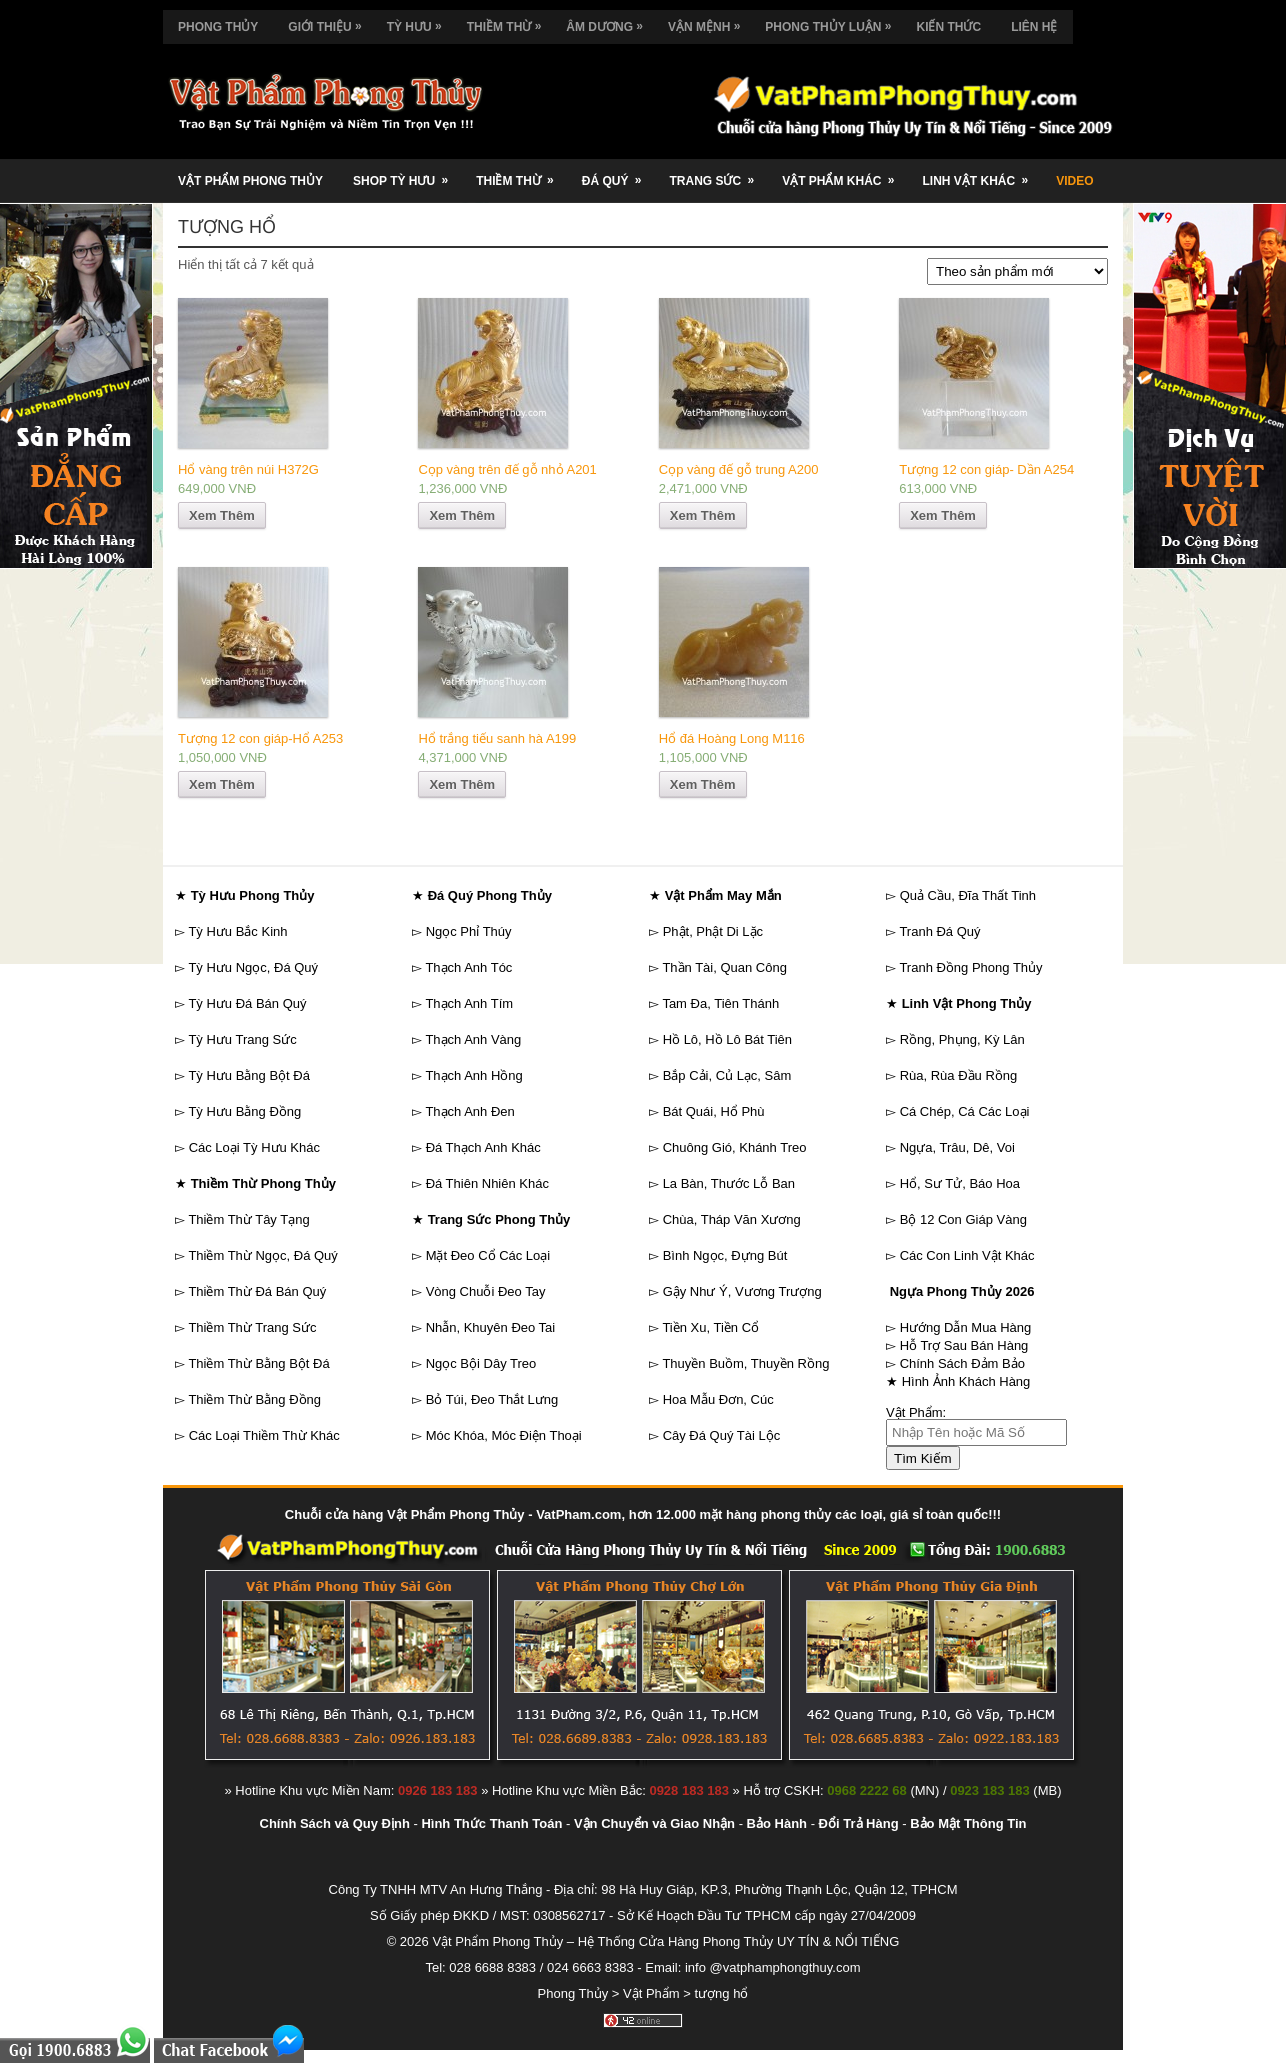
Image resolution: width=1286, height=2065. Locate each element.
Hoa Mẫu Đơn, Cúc (718, 1399)
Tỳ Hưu (419, 22)
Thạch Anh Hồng (473, 1075)
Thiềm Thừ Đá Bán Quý (257, 1291)
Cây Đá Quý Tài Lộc (722, 1435)
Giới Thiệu (329, 22)
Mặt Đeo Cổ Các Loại (488, 1255)
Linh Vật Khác (981, 173)
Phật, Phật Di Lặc (713, 931)
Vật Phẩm (651, 1993)
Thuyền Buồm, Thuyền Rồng (745, 1363)
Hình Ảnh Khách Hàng (966, 1381)
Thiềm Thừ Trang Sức (252, 1327)
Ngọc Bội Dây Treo (481, 1363)
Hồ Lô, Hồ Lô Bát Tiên (727, 1039)
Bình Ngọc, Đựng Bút (725, 1255)
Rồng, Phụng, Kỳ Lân (962, 1039)
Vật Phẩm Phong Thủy (250, 181)
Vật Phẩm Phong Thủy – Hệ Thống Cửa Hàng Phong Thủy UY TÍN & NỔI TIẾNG (665, 1941)
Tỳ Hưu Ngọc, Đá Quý (253, 967)
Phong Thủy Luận (833, 22)
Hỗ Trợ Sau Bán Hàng (964, 1345)
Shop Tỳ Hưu (407, 173)
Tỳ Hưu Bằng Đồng (244, 1111)
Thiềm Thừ (509, 22)
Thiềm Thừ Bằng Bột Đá (258, 1363)
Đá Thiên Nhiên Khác (487, 1183)
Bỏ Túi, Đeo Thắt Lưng (492, 1399)
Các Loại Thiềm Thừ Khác (264, 1435)
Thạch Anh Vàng (473, 1039)
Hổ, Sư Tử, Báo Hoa (960, 1183)
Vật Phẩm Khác (844, 173)
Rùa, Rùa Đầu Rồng (959, 1075)
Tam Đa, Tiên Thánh (720, 1003)
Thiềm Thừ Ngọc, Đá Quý (262, 1255)
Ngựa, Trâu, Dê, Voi (957, 1147)
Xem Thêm (222, 515)
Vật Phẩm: (916, 1412)
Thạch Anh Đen (469, 1111)
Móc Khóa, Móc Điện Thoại (504, 1435)
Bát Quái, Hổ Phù (714, 1111)
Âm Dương (609, 22)
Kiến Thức (948, 27)
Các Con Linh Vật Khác (967, 1255)
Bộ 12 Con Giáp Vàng (963, 1219)
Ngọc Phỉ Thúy (469, 931)
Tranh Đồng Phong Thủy (970, 967)
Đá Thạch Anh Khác (483, 1147)
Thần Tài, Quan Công (724, 967)
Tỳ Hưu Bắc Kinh (237, 931)
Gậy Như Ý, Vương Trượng (742, 1291)
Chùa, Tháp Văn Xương (732, 1219)
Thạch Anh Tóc (468, 967)
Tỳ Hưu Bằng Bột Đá (249, 1075)
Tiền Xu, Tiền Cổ (710, 1327)
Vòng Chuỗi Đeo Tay (486, 1291)
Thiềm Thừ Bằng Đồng (254, 1399)
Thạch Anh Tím (469, 1003)
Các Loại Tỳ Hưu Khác (254, 1147)
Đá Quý (618, 173)
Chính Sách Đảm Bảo (962, 1363)
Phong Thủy (218, 27)
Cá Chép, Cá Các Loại (965, 1111)
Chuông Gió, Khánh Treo (735, 1147)
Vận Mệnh (709, 22)
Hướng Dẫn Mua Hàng (966, 1327)
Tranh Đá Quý (939, 931)
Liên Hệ (1034, 27)
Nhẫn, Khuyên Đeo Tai (491, 1327)
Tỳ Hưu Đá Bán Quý (247, 1003)
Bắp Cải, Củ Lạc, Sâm (727, 1075)
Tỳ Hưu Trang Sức (242, 1039)
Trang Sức (718, 173)
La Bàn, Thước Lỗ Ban (729, 1183)
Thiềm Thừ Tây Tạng (248, 1219)
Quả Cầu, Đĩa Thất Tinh (968, 895)
